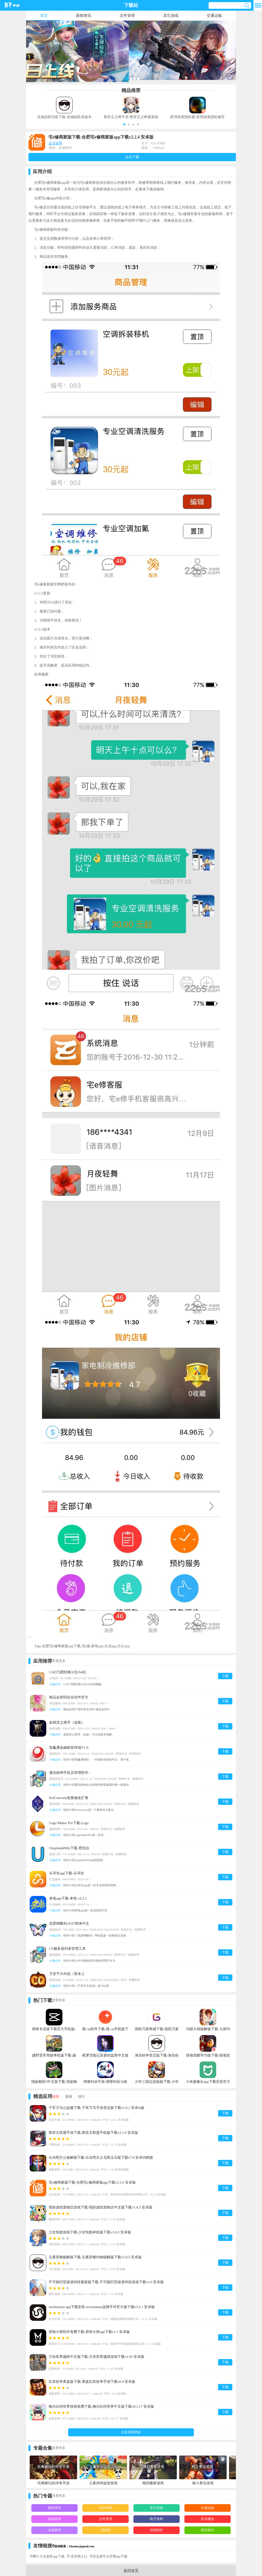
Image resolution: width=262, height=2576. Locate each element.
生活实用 (55, 143)
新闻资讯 (83, 16)
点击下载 (132, 157)
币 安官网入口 (77, 2556)
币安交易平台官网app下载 (108, 2556)
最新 (68, 2096)
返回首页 (131, 2571)
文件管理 (127, 16)
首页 (44, 16)
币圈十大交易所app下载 (47, 2556)
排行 (81, 2096)
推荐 (55, 2096)
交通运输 (214, 16)
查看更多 (59, 1661)
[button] (124, 124)
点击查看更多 (131, 2432)
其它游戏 (170, 16)
